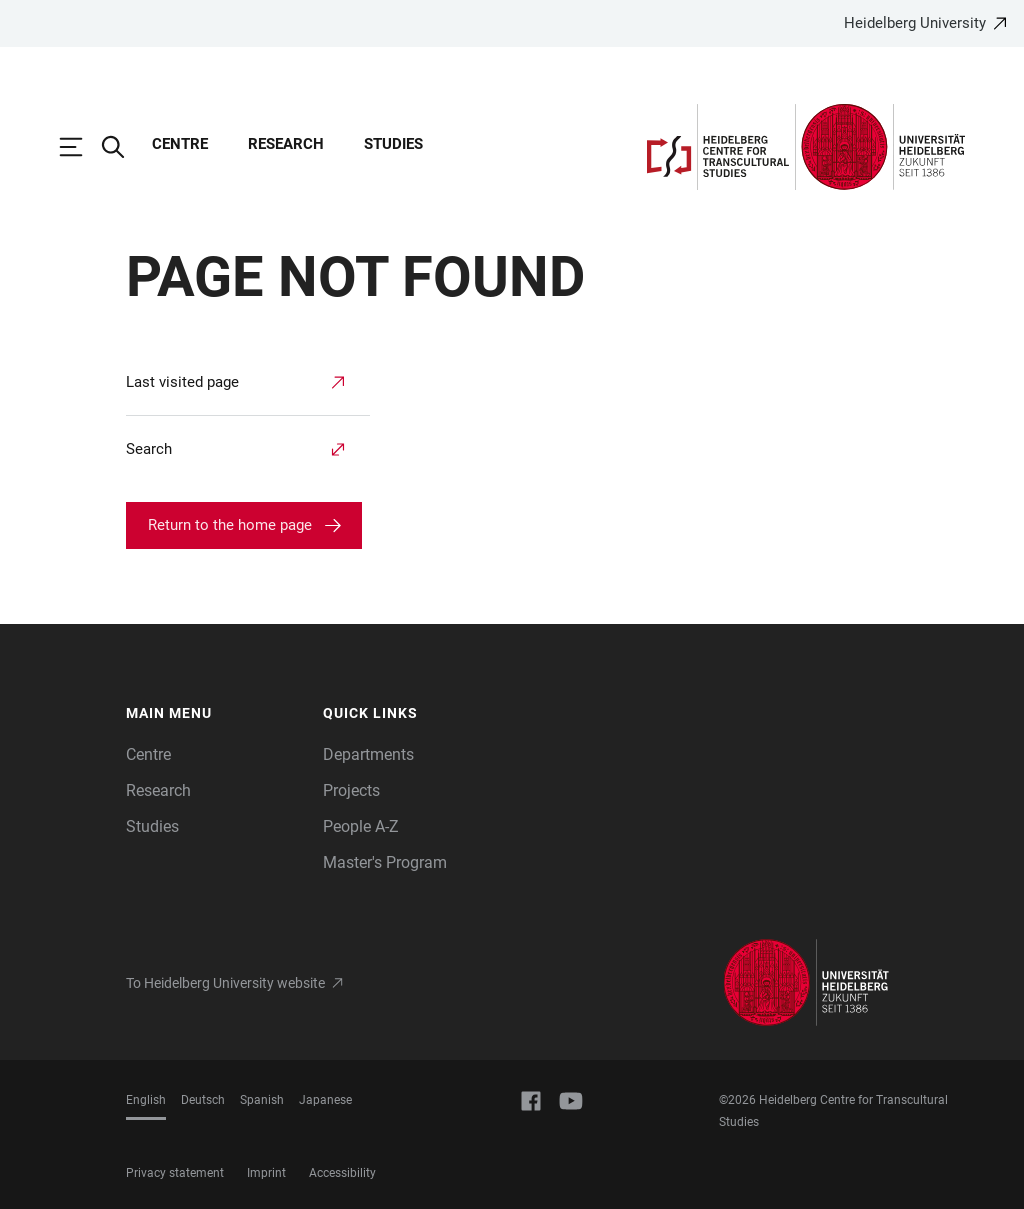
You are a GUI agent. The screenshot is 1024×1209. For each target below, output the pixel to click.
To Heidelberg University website (225, 983)
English (146, 1100)
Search (149, 449)
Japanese (325, 1100)
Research (286, 144)
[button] (215, 714)
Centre (180, 144)
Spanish (262, 1100)
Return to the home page (230, 525)
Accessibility (342, 1173)
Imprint (266, 1173)
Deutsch (203, 1100)
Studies (393, 144)
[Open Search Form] (123, 147)
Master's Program (385, 862)
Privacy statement (175, 1173)
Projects (351, 790)
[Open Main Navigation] (81, 147)
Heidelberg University (915, 23)
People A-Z (361, 826)
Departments (368, 754)
